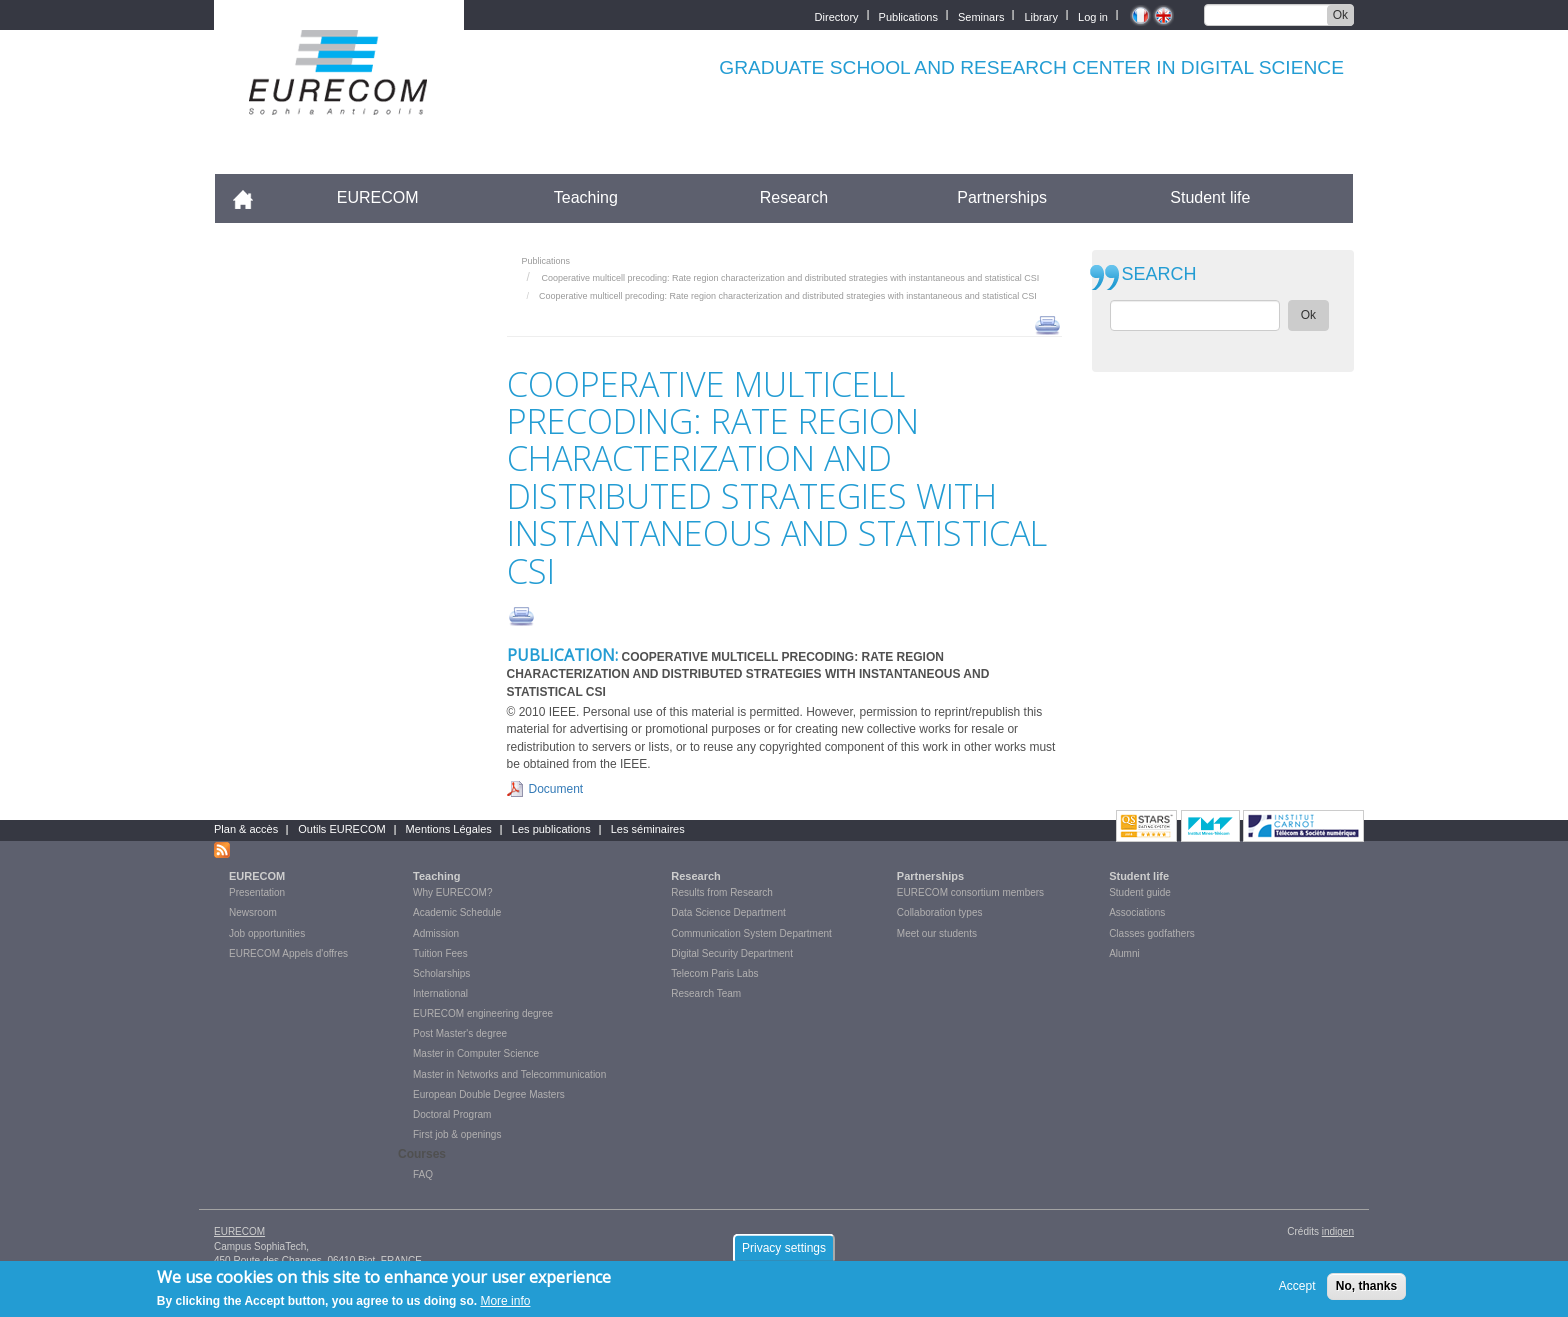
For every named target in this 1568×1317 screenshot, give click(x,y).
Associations (1137, 912)
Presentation (257, 892)
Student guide (1140, 892)
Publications (908, 15)
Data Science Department (728, 912)
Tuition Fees (440, 953)
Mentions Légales (449, 829)
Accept (1297, 1292)
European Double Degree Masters (489, 1094)
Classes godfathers (1152, 933)
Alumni (1124, 953)
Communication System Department (751, 933)
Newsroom (253, 912)
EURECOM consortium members (970, 892)
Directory (837, 15)
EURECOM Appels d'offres (288, 953)
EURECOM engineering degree (483, 1013)
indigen (1338, 1231)
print (1047, 324)
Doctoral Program (452, 1114)
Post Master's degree (460, 1033)
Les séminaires (648, 829)
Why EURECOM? (452, 892)
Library (1041, 15)
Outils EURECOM (341, 829)
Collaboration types (940, 912)
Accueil (251, 197)
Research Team (706, 993)
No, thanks (1366, 1292)
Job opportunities (267, 933)
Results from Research (722, 892)
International (440, 993)
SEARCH (1159, 274)
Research (794, 197)
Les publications (551, 829)
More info (505, 1307)
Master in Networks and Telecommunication (509, 1074)
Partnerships (1002, 197)
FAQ (423, 1174)
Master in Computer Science (476, 1053)
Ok (1340, 15)
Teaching (586, 197)
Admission (436, 933)
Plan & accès (246, 829)
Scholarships (441, 973)
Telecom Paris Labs (714, 973)
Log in (1093, 15)
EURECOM (378, 197)
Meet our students (937, 933)
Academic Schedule (457, 912)
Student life (1210, 197)
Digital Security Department (732, 953)
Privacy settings (784, 1254)
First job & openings (457, 1134)
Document (556, 789)
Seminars (981, 15)
